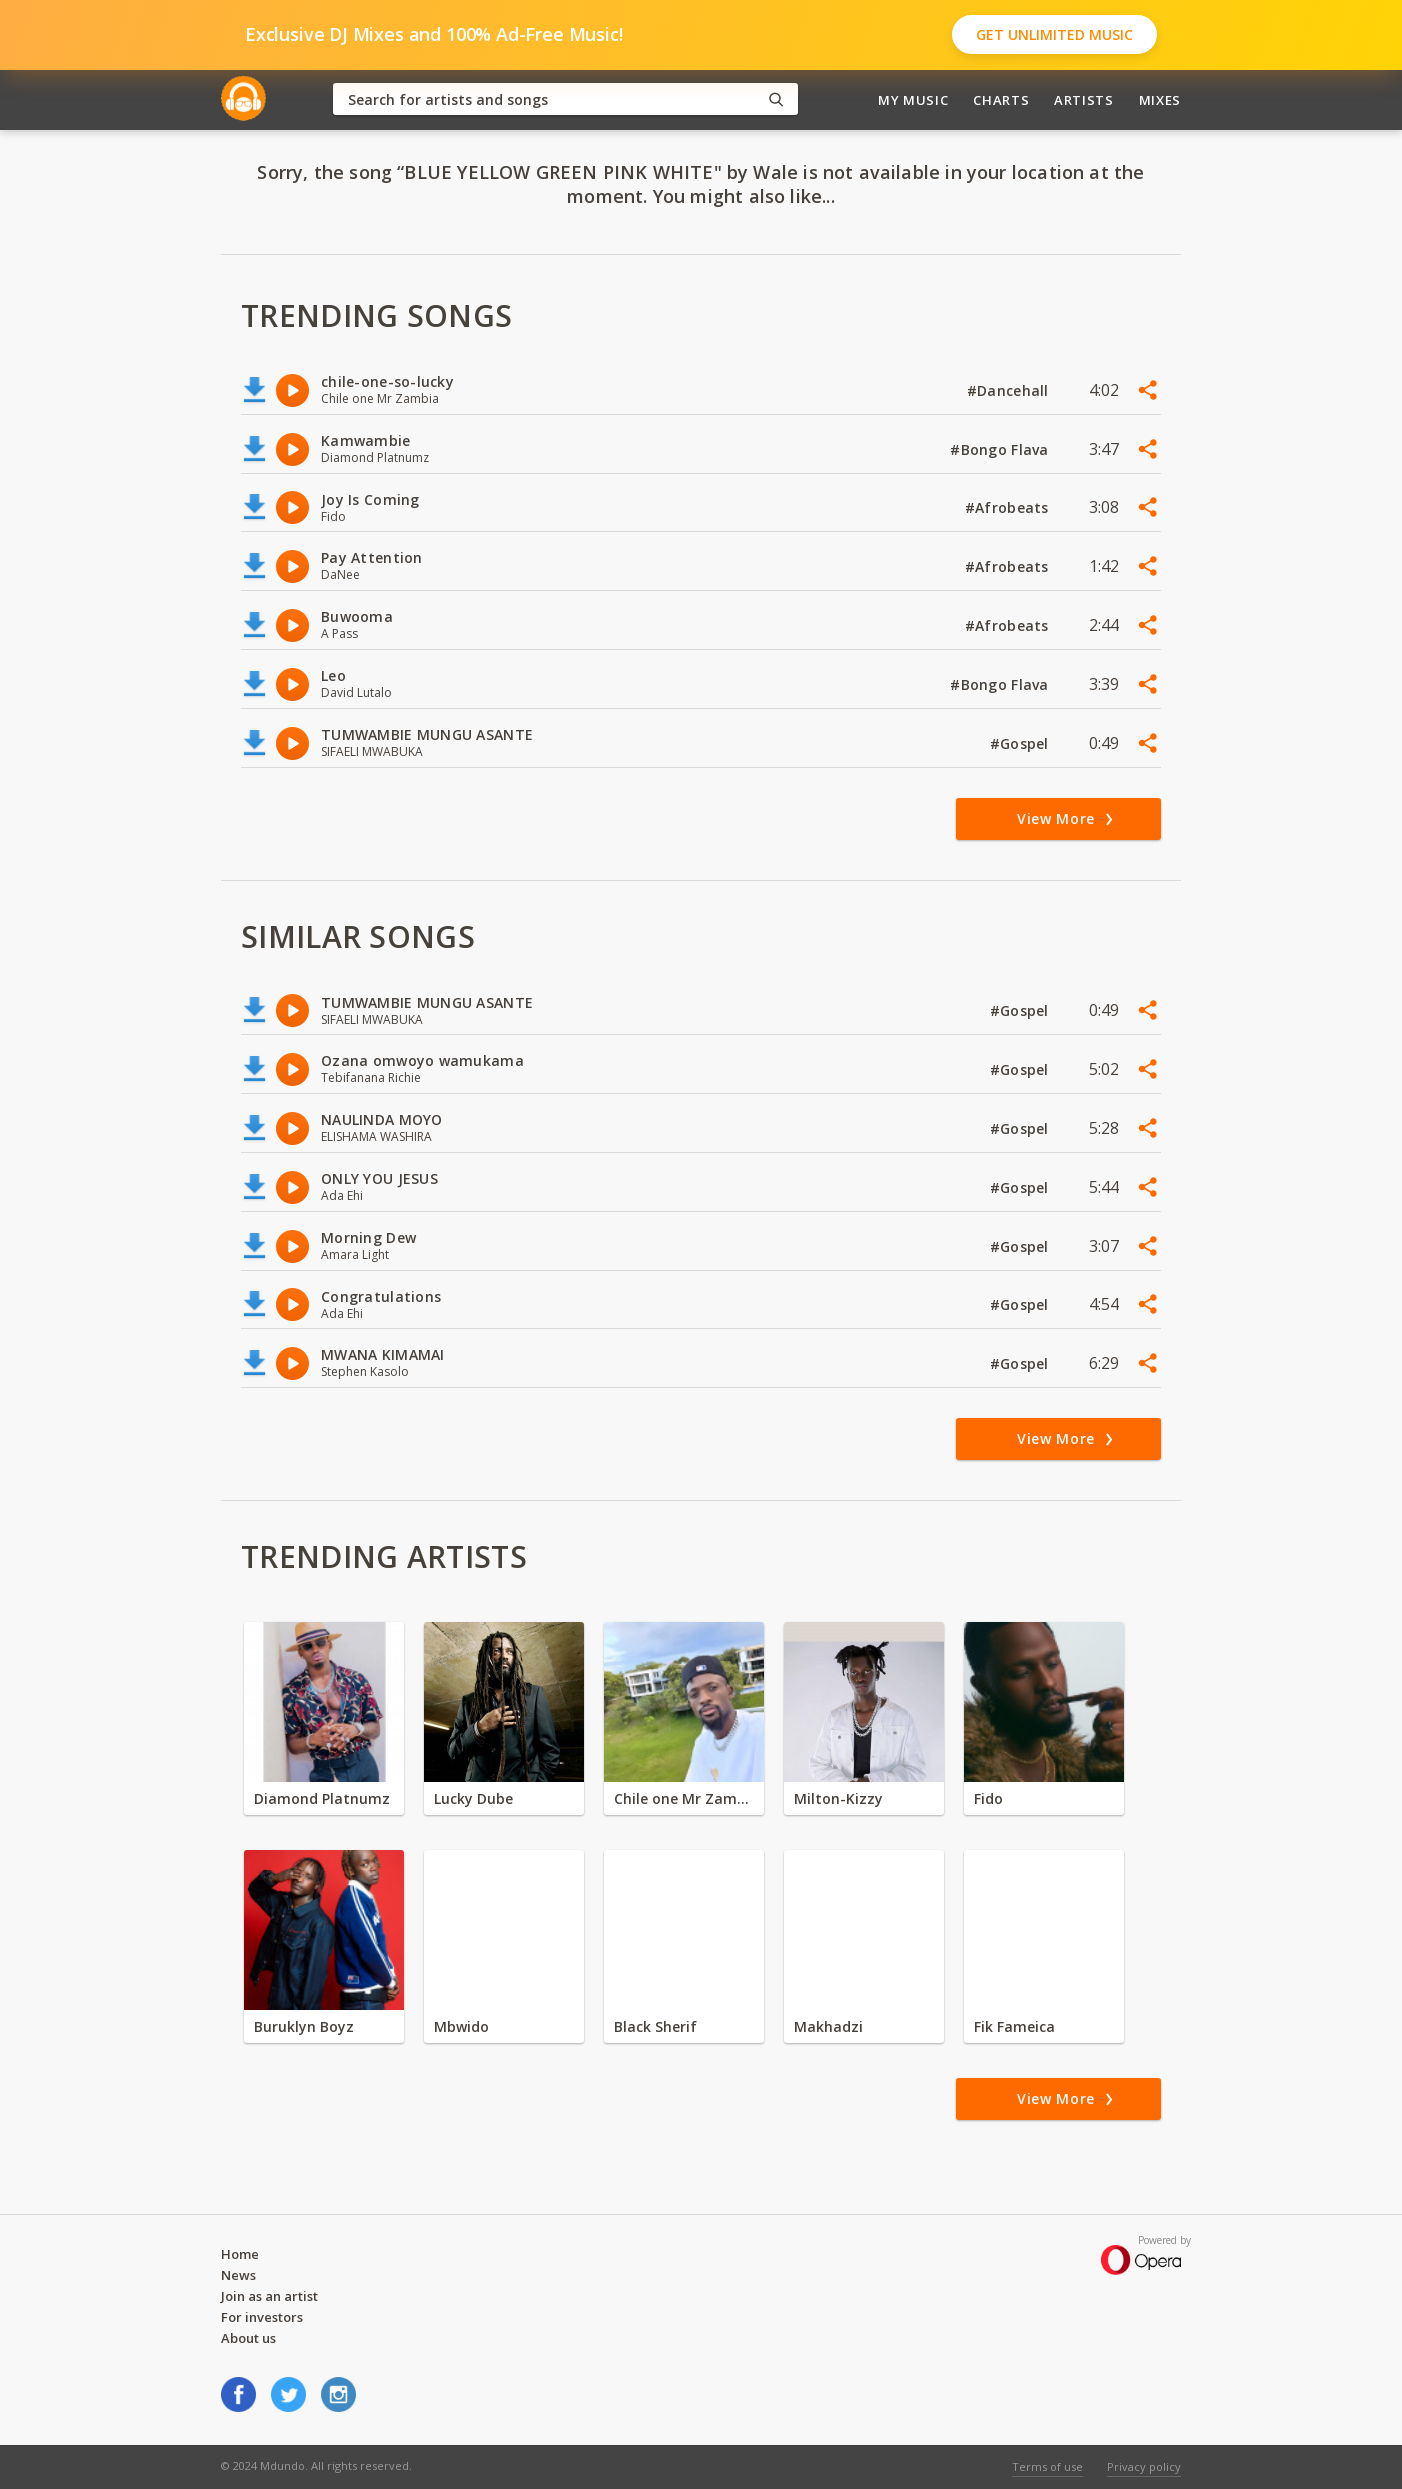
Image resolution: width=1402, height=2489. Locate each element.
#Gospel (1021, 743)
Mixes (1160, 100)
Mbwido (461, 2026)
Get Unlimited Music (1054, 34)
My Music (913, 100)
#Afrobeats (1009, 507)
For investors (262, 2317)
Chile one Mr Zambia (684, 1798)
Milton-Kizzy (838, 1798)
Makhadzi (828, 2026)
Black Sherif (655, 2026)
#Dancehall (1010, 390)
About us (248, 2338)
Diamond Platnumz (322, 1798)
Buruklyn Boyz (304, 2026)
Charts (1001, 100)
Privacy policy (1144, 2466)
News (238, 2275)
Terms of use (1047, 2466)
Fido (988, 1798)
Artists (1084, 100)
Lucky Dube (473, 1798)
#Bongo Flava (1001, 449)
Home (240, 2254)
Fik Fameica (1014, 2026)
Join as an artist (269, 2296)
